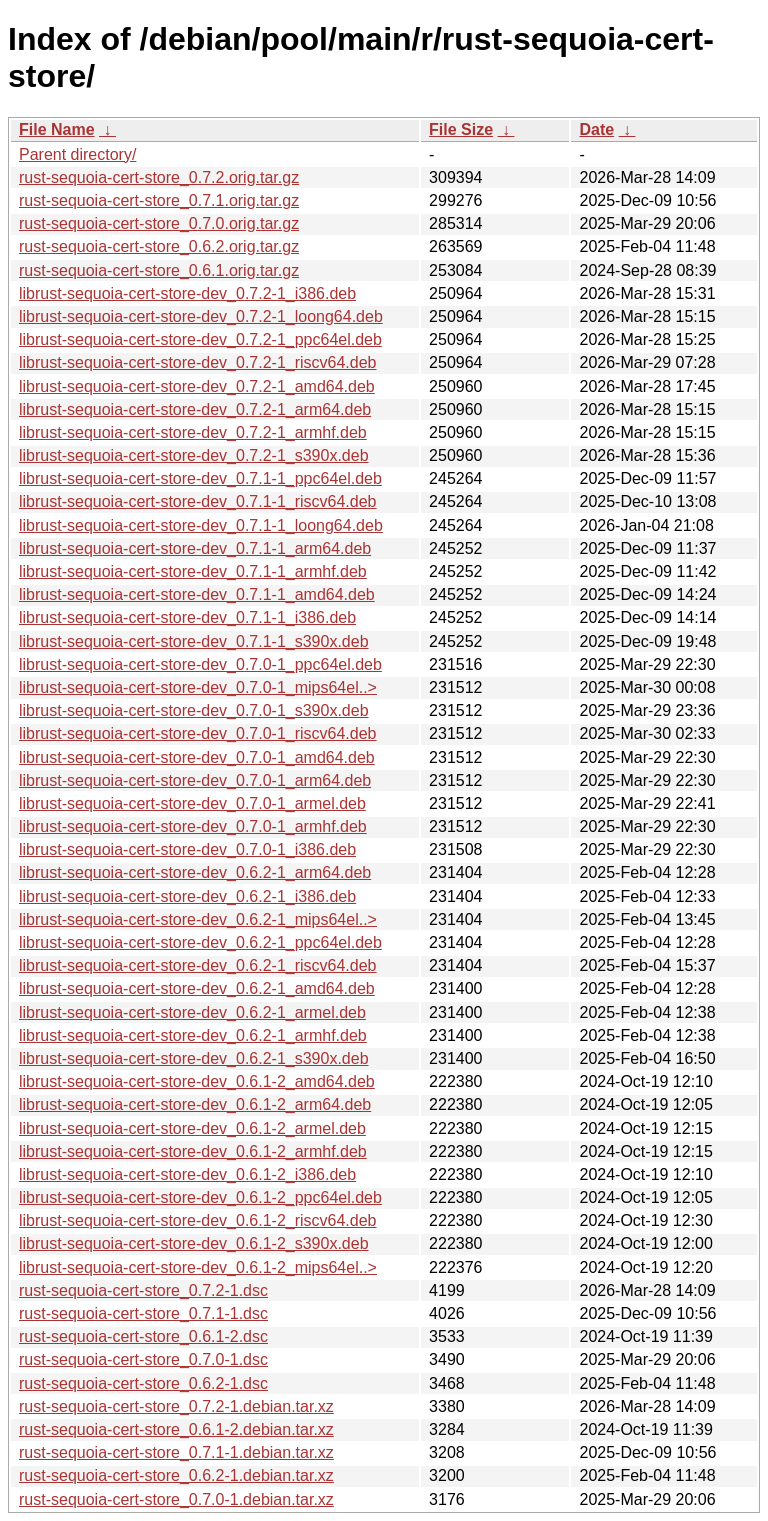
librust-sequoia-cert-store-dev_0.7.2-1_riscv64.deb (198, 362)
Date (596, 129)
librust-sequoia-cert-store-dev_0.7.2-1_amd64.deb (197, 386)
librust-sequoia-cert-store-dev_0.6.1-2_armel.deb (192, 1128)
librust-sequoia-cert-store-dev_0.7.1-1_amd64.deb (197, 594)
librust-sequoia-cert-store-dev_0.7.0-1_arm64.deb (195, 780)
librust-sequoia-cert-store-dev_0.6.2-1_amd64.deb (197, 988)
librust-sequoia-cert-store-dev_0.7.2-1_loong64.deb (201, 316)
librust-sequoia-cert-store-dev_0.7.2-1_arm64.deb (195, 409)
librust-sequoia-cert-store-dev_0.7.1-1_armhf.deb (193, 571)
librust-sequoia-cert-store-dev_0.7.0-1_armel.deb (192, 803)
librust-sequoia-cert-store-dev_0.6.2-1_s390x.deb (194, 1058)
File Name (57, 129)
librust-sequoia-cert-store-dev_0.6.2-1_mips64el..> (198, 919)
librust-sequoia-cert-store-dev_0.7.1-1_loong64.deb (201, 525)
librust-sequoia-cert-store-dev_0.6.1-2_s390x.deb (194, 1243)
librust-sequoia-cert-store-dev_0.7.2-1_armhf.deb (193, 432)
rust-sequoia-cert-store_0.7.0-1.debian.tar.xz (176, 1499)
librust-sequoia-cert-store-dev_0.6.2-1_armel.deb (192, 1012)
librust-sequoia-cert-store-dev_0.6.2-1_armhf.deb (193, 1035)
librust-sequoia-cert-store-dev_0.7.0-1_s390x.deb (194, 710)
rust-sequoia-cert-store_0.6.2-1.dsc (143, 1383)
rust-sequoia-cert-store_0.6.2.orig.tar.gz (159, 246)
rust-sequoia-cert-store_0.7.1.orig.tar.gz (159, 200)
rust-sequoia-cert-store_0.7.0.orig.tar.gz (159, 223)
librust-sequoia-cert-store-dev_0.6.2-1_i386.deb (187, 896)
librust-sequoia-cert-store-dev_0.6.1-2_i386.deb (187, 1174)
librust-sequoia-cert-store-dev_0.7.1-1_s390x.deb (194, 641)
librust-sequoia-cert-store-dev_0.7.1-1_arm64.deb (195, 548)
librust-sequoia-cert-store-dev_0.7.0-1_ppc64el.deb (200, 664)
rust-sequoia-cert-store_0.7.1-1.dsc (143, 1313)
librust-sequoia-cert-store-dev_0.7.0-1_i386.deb (187, 849)
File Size (461, 129)
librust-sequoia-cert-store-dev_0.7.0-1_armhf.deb (193, 826)
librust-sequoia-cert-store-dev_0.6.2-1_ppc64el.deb (200, 942)
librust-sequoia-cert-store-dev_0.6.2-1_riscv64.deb (198, 965)
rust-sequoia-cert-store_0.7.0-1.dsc (143, 1359)
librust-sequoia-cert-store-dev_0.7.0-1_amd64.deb (197, 757)
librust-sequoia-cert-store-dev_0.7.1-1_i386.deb (187, 617)
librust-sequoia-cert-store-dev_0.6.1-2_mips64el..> (198, 1267)
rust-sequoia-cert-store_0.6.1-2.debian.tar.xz (176, 1429)
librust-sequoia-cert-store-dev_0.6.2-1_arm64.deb (195, 872)
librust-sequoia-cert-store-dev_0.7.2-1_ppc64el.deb (200, 339)
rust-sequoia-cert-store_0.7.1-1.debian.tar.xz (176, 1452)
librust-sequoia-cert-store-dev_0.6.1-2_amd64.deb (197, 1081)
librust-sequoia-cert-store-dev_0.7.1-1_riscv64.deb (198, 501)
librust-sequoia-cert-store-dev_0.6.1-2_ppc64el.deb (200, 1197)
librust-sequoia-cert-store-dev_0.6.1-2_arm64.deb (195, 1104)
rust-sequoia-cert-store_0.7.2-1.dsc (143, 1290)
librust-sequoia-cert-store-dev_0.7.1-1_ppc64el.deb (200, 478)
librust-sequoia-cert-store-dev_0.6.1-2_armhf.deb (193, 1151)
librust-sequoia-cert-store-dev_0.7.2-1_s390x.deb (194, 455)
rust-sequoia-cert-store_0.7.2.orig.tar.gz (159, 177)
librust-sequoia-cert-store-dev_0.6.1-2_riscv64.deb (198, 1220)
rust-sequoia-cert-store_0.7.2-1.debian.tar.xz (176, 1406)
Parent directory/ (77, 154)
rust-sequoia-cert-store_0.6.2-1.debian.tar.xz (176, 1475)
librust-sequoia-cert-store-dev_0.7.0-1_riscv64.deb (198, 733)
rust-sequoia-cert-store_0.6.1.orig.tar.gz (159, 270)
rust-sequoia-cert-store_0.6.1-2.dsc (143, 1336)
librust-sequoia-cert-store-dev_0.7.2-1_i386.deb (187, 293)
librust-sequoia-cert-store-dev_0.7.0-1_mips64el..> (198, 687)
